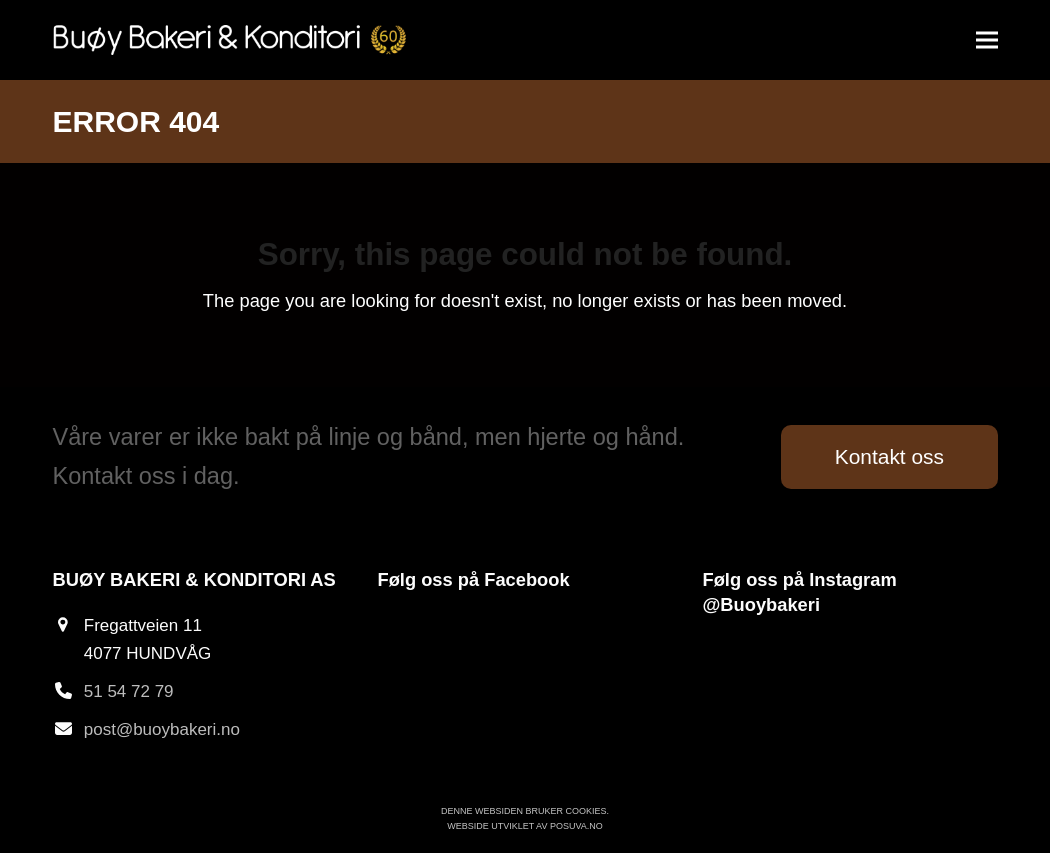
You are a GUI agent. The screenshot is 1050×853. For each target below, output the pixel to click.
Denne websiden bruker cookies (524, 811)
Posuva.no (576, 826)
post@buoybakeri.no (162, 729)
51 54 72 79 (129, 691)
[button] (987, 40)
